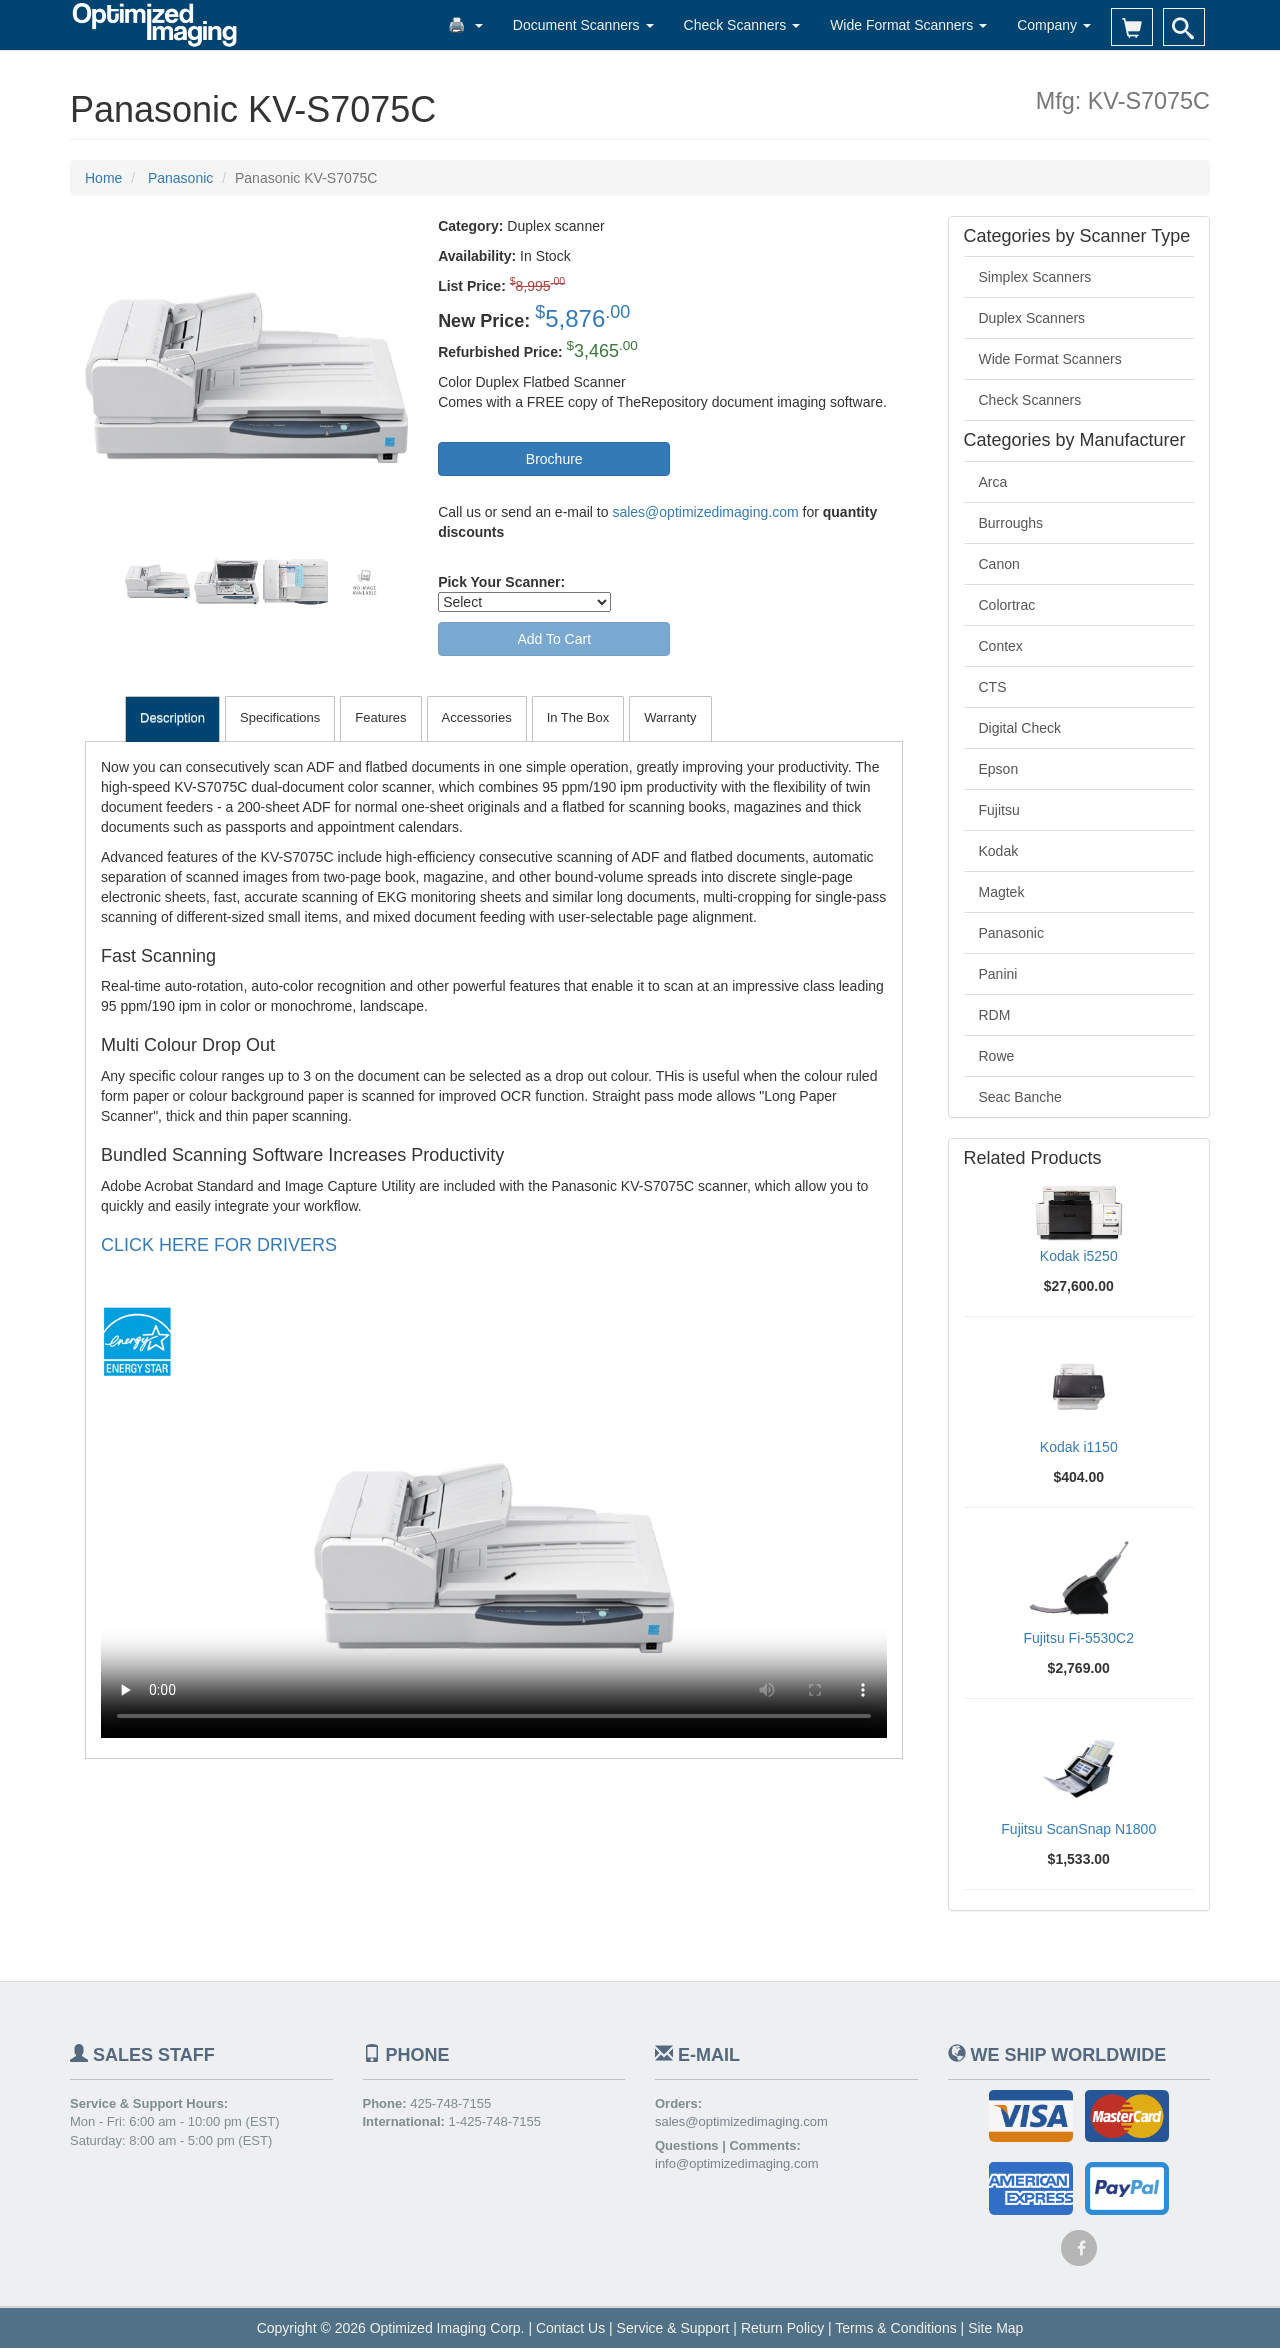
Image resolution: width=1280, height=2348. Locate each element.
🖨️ (465, 25)
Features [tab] (380, 717)
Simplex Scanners (1035, 277)
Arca (993, 482)
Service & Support (673, 2328)
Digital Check (1020, 728)
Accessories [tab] (477, 717)
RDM (995, 1015)
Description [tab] (172, 717)
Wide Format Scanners (908, 25)
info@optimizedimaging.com (737, 2163)
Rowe (997, 1056)
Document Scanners (583, 25)
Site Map (995, 2328)
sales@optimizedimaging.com (705, 512)
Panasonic (1011, 933)
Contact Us (570, 2328)
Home (103, 178)
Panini (998, 974)
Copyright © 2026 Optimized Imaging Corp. (391, 2328)
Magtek (1002, 892)
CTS (993, 687)
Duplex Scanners (1032, 318)
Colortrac (1007, 605)
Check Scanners (742, 25)
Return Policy (782, 2328)
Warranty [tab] (670, 717)
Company (1054, 25)
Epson (999, 769)
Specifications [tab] (280, 717)
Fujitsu (999, 810)
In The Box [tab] (578, 717)
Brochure (554, 459)
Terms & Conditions (895, 2328)
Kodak (999, 851)
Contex (1001, 646)
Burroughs (1011, 523)
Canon (999, 564)
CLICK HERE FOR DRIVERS (219, 1245)
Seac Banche (1020, 1097)
